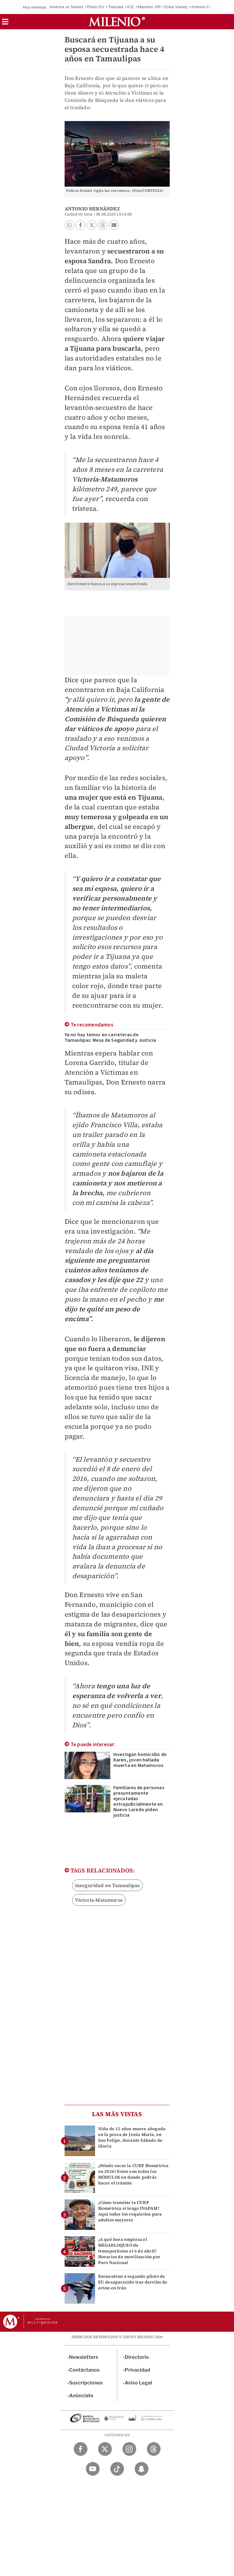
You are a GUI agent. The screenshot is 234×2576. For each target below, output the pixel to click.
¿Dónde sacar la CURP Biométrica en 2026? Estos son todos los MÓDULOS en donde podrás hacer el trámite (133, 2174)
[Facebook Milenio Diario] (80, 2449)
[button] (5, 23)
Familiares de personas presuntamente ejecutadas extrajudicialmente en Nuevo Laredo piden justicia (138, 1801)
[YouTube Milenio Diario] (93, 2469)
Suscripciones (86, 2383)
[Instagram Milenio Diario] (129, 2449)
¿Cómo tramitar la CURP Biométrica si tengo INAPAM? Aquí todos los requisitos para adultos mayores (130, 2211)
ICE (130, 7)
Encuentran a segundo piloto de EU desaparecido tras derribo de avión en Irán (133, 2282)
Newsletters (83, 2357)
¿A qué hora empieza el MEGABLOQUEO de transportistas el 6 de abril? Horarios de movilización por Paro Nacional (129, 2251)
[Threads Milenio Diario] (154, 2449)
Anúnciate (81, 2396)
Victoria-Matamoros (99, 1900)
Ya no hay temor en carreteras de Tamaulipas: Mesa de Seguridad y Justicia (110, 1037)
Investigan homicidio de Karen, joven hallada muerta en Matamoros (140, 1760)
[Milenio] (117, 21)
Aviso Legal (138, 2383)
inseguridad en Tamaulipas (107, 1885)
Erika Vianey (176, 7)
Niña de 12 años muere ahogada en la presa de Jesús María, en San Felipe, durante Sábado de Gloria (132, 2137)
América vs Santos (66, 7)
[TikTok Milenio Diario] (117, 2469)
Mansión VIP (149, 7)
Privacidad (137, 2370)
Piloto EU (95, 7)
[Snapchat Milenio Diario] (141, 2469)
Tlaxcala (115, 7)
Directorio (137, 2357)
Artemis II (200, 7)
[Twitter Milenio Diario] (105, 2449)
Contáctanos (84, 2370)
